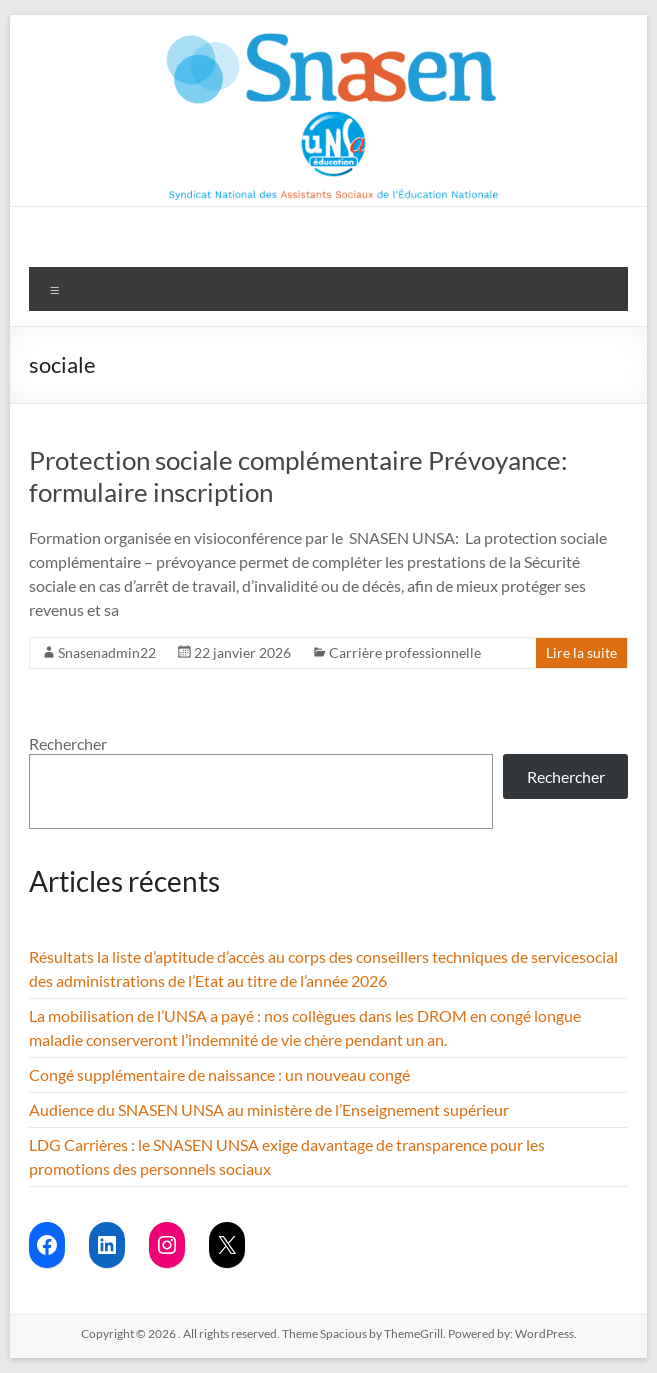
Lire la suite (581, 652)
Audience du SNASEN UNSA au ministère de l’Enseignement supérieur (269, 1109)
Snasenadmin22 (107, 652)
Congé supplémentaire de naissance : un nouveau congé (219, 1074)
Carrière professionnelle (405, 652)
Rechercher (68, 743)
